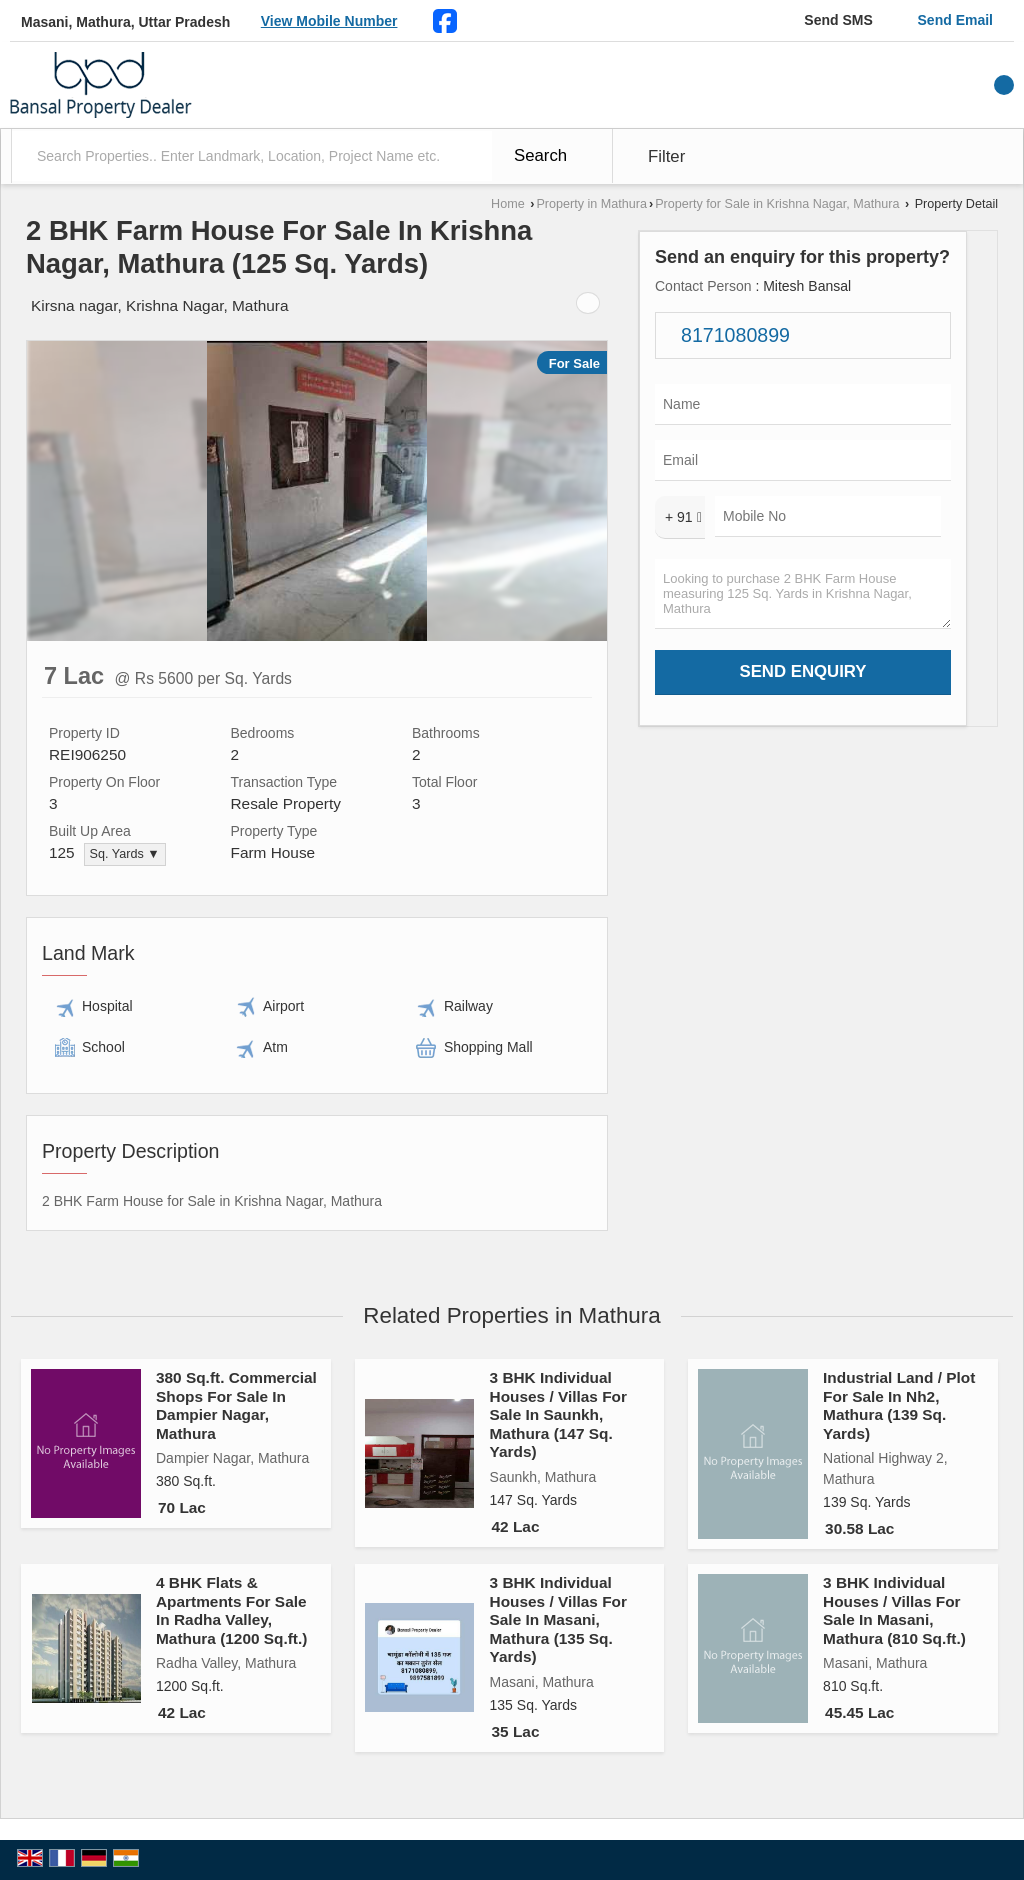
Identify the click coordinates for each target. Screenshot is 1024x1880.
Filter (666, 156)
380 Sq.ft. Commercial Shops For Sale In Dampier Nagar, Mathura (236, 1405)
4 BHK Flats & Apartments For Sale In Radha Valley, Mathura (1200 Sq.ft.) (231, 1610)
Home (508, 204)
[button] (329, 21)
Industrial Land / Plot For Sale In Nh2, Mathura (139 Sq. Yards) (899, 1405)
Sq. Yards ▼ (125, 854)
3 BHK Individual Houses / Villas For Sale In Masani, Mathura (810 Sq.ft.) (894, 1610)
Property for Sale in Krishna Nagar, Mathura (777, 204)
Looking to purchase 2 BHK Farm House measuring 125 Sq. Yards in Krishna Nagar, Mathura (803, 594)
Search (540, 155)
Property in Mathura (591, 204)
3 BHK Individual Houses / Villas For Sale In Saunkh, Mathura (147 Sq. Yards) (558, 1414)
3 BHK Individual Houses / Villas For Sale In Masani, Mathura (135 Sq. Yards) (558, 1619)
